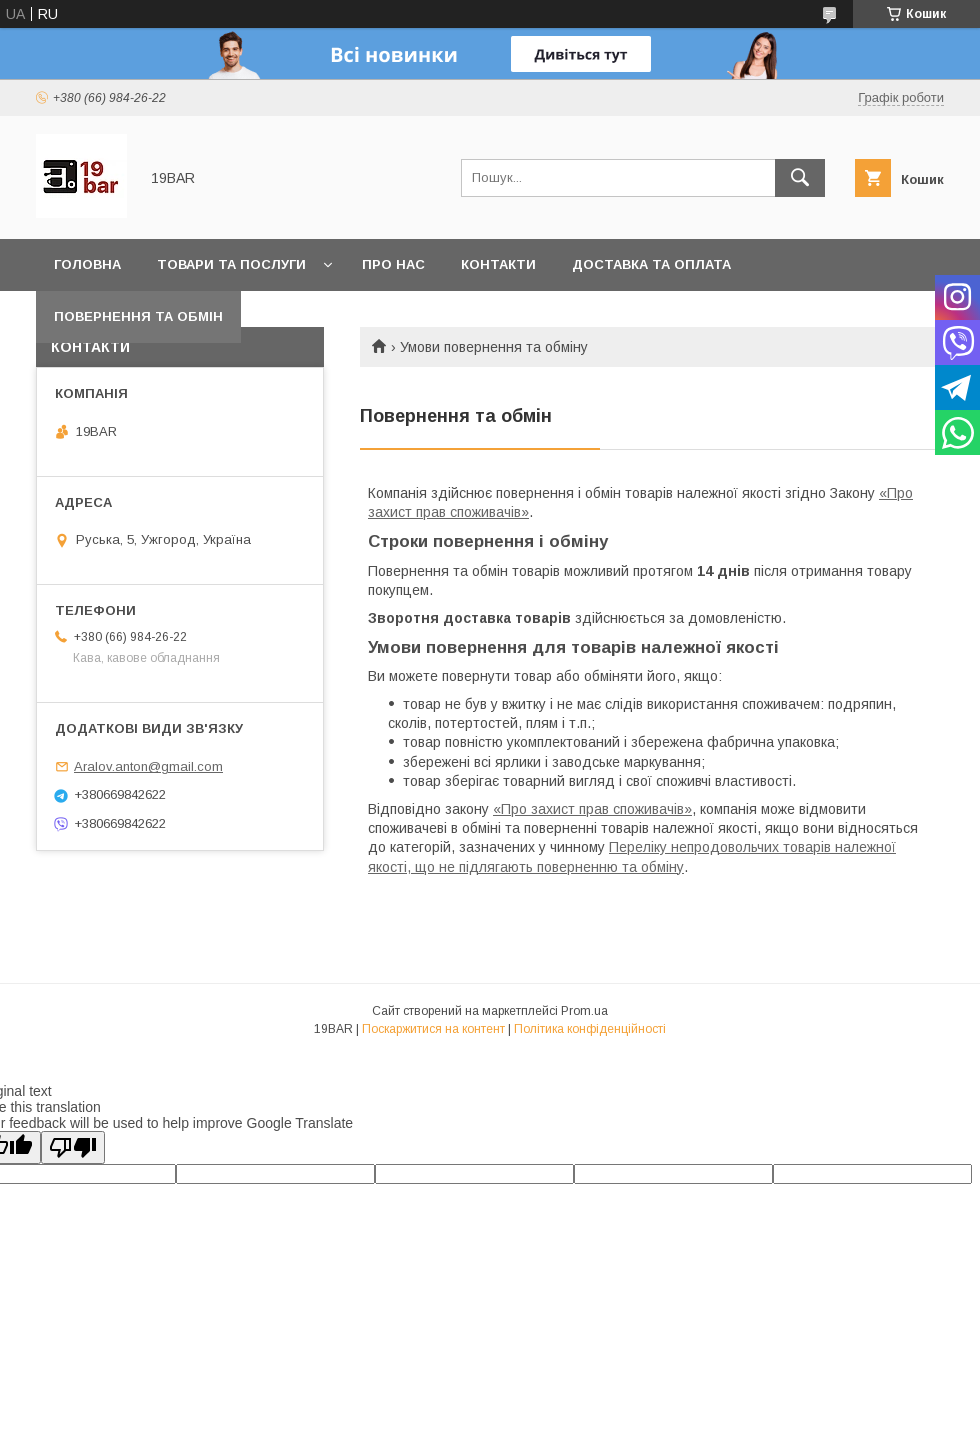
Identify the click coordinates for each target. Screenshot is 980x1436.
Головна (87, 264)
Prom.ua (584, 1011)
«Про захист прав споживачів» (592, 809)
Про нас (393, 264)
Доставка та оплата (651, 264)
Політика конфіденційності (590, 1029)
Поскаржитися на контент (433, 1029)
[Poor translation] (73, 1147)
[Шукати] (800, 178)
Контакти (498, 264)
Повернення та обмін (138, 316)
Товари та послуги (231, 264)
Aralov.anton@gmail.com (148, 766)
